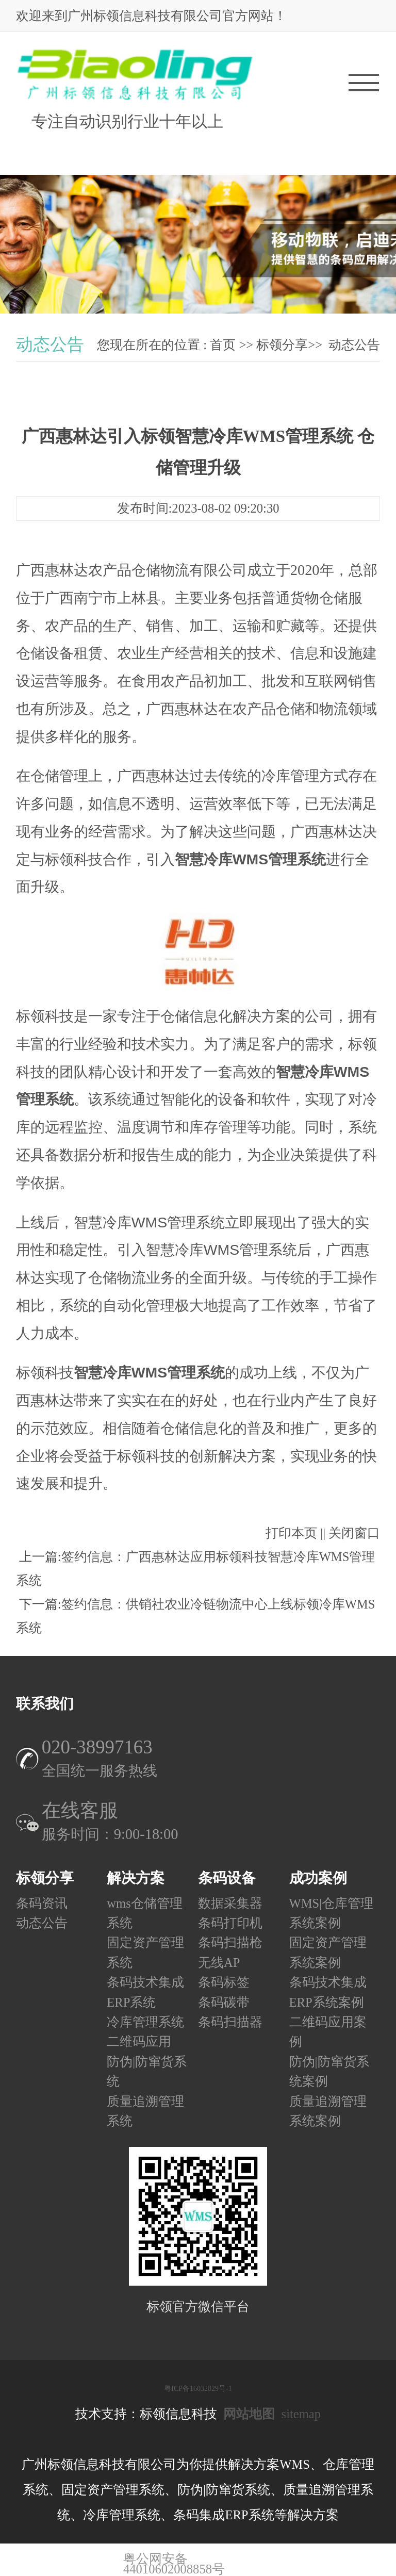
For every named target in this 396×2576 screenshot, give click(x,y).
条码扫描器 (230, 2022)
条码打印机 (230, 1923)
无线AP (219, 1963)
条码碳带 (224, 2002)
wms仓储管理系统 (144, 1913)
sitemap (301, 2414)
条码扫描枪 (230, 1943)
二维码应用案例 (328, 2031)
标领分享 (282, 345)
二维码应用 (139, 2042)
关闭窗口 (354, 1533)
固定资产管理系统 (145, 1953)
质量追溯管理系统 (145, 2111)
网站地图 (249, 2414)
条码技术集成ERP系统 (145, 1992)
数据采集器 (230, 1903)
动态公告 (354, 345)
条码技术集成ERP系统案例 (328, 1992)
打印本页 (291, 1533)
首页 (223, 345)
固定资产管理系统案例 (328, 1953)
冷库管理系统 (145, 2022)
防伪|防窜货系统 (147, 2071)
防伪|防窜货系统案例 (329, 2071)
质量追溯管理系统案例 (328, 2111)
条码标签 (224, 1983)
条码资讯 (42, 1903)
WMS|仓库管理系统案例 (331, 1913)
